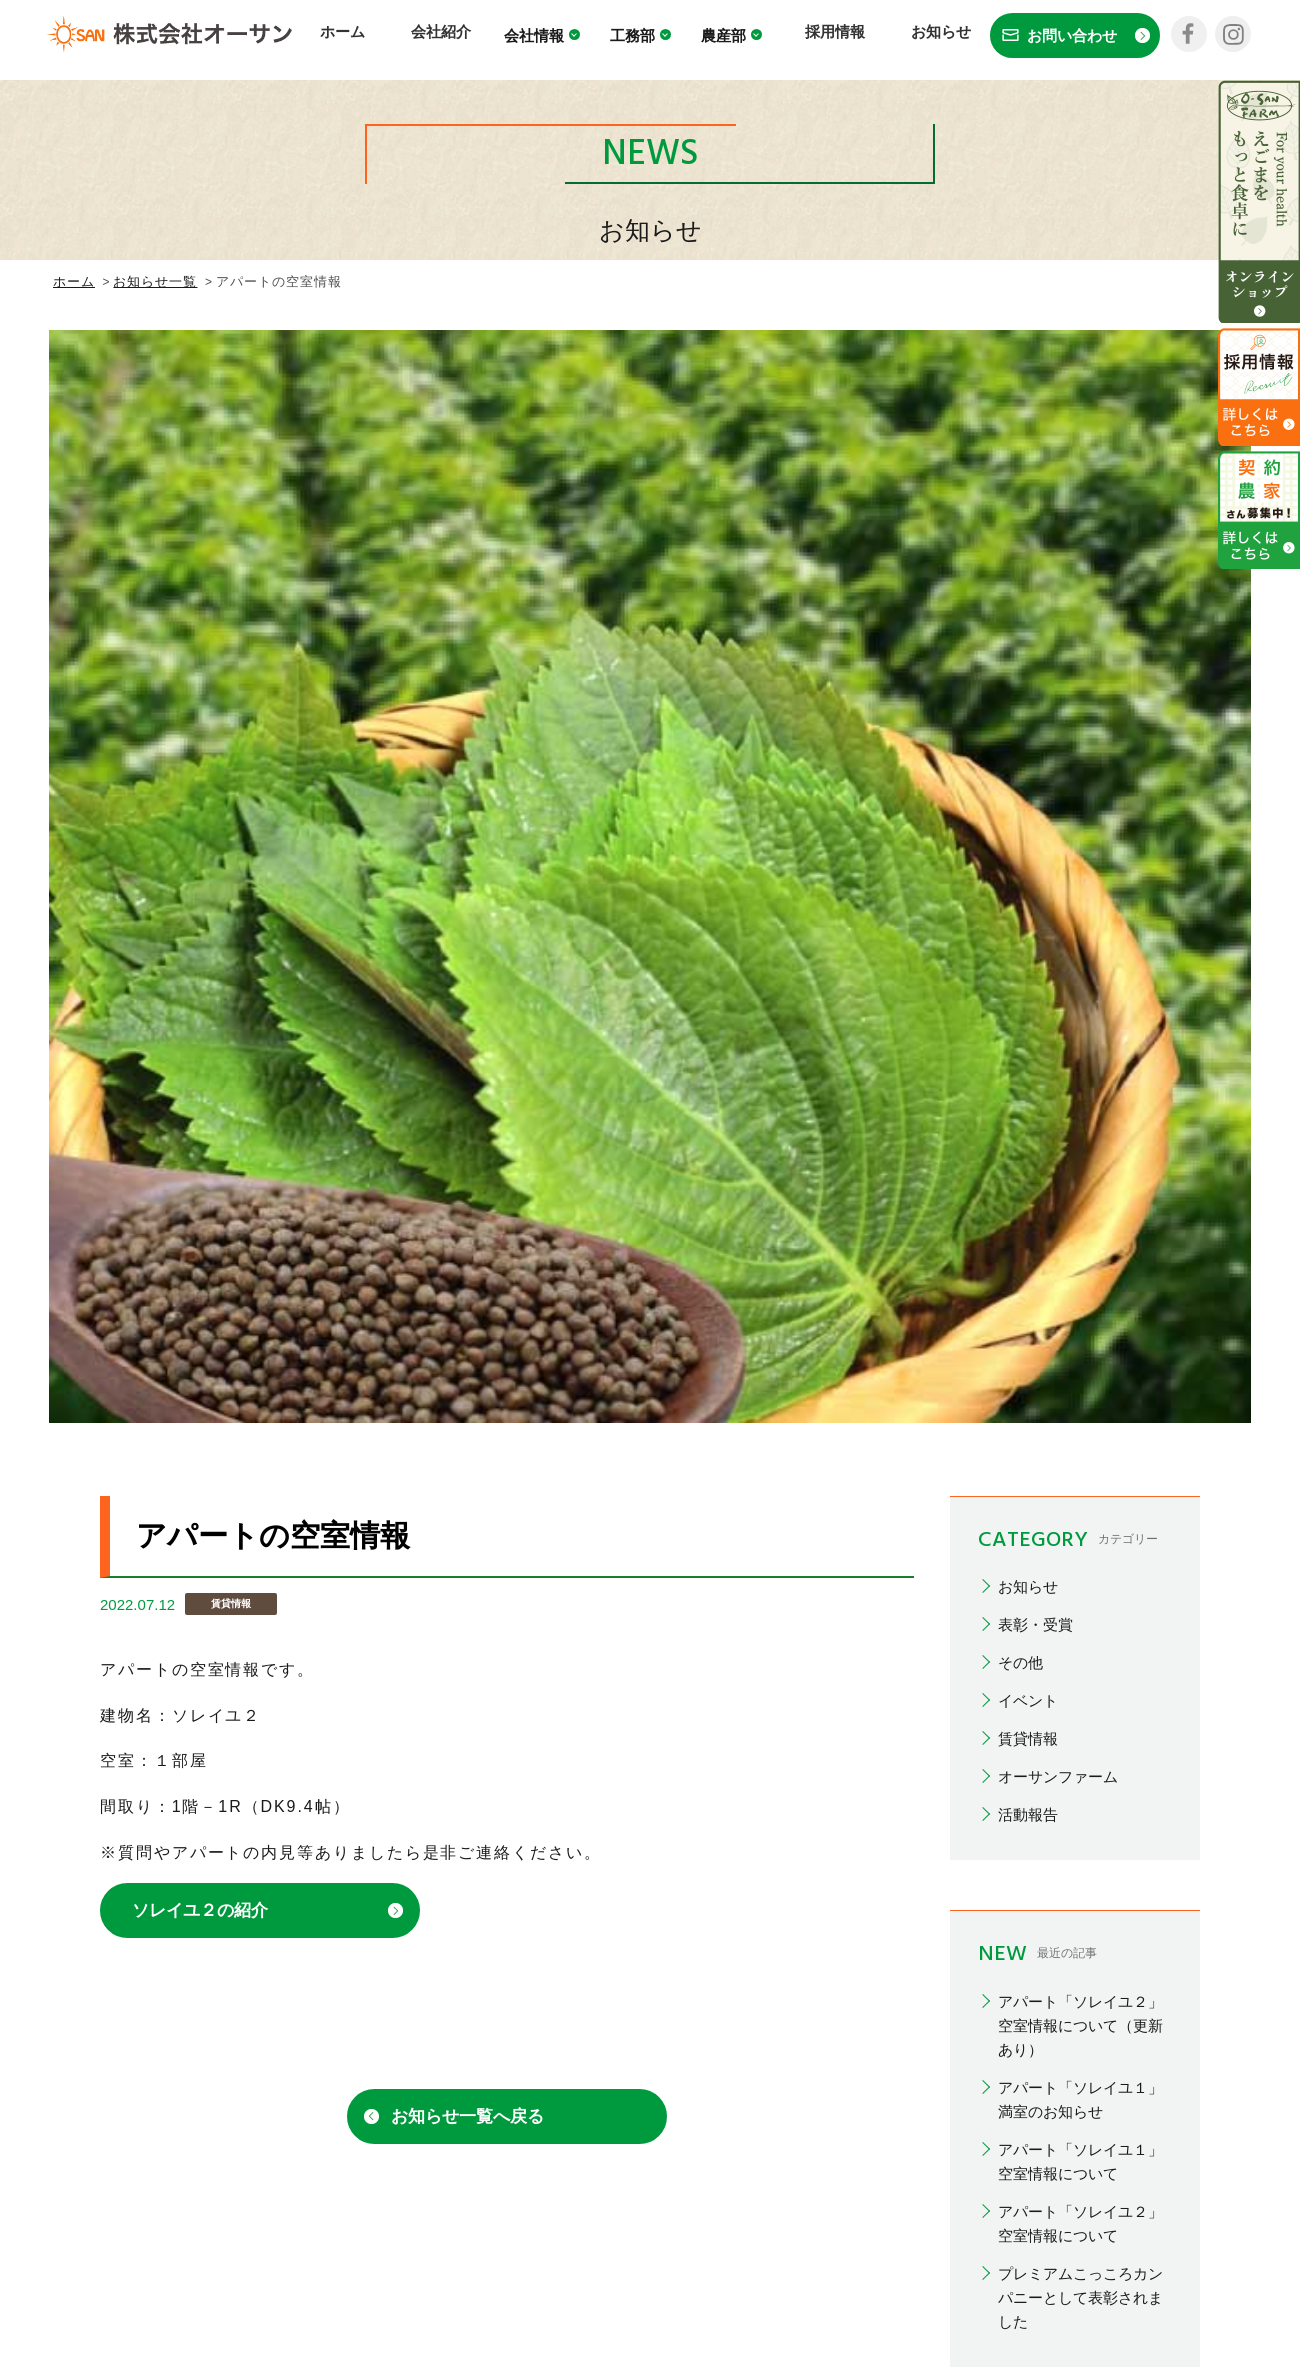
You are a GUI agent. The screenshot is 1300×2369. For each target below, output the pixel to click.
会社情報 (561, 40)
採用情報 (841, 37)
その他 (1020, 583)
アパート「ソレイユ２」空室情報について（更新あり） (1080, 945)
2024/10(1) (1034, 1807)
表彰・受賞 (1035, 545)
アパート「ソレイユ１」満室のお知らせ (1080, 1019)
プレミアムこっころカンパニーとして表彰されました (1080, 1217)
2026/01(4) (1034, 1503)
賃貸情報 (1028, 659)
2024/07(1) (1034, 1845)
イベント (1028, 621)
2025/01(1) (1034, 1693)
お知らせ (931, 37)
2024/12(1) (1034, 1731)
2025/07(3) (1034, 1617)
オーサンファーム (1058, 697)
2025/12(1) (1034, 1541)
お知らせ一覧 (155, 281)
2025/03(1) (1034, 1655)
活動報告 (1028, 735)
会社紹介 (463, 37)
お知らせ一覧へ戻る (467, 1037)
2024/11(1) (1034, 1769)
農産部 (750, 40)
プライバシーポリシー (897, 2192)
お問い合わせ (1056, 2192)
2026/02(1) (1034, 1465)
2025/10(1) (1034, 1579)
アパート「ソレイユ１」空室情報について (1080, 1081)
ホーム (380, 37)
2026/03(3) (1034, 1427)
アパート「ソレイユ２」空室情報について (1080, 1143)
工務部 (659, 40)
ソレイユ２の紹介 (200, 830)
